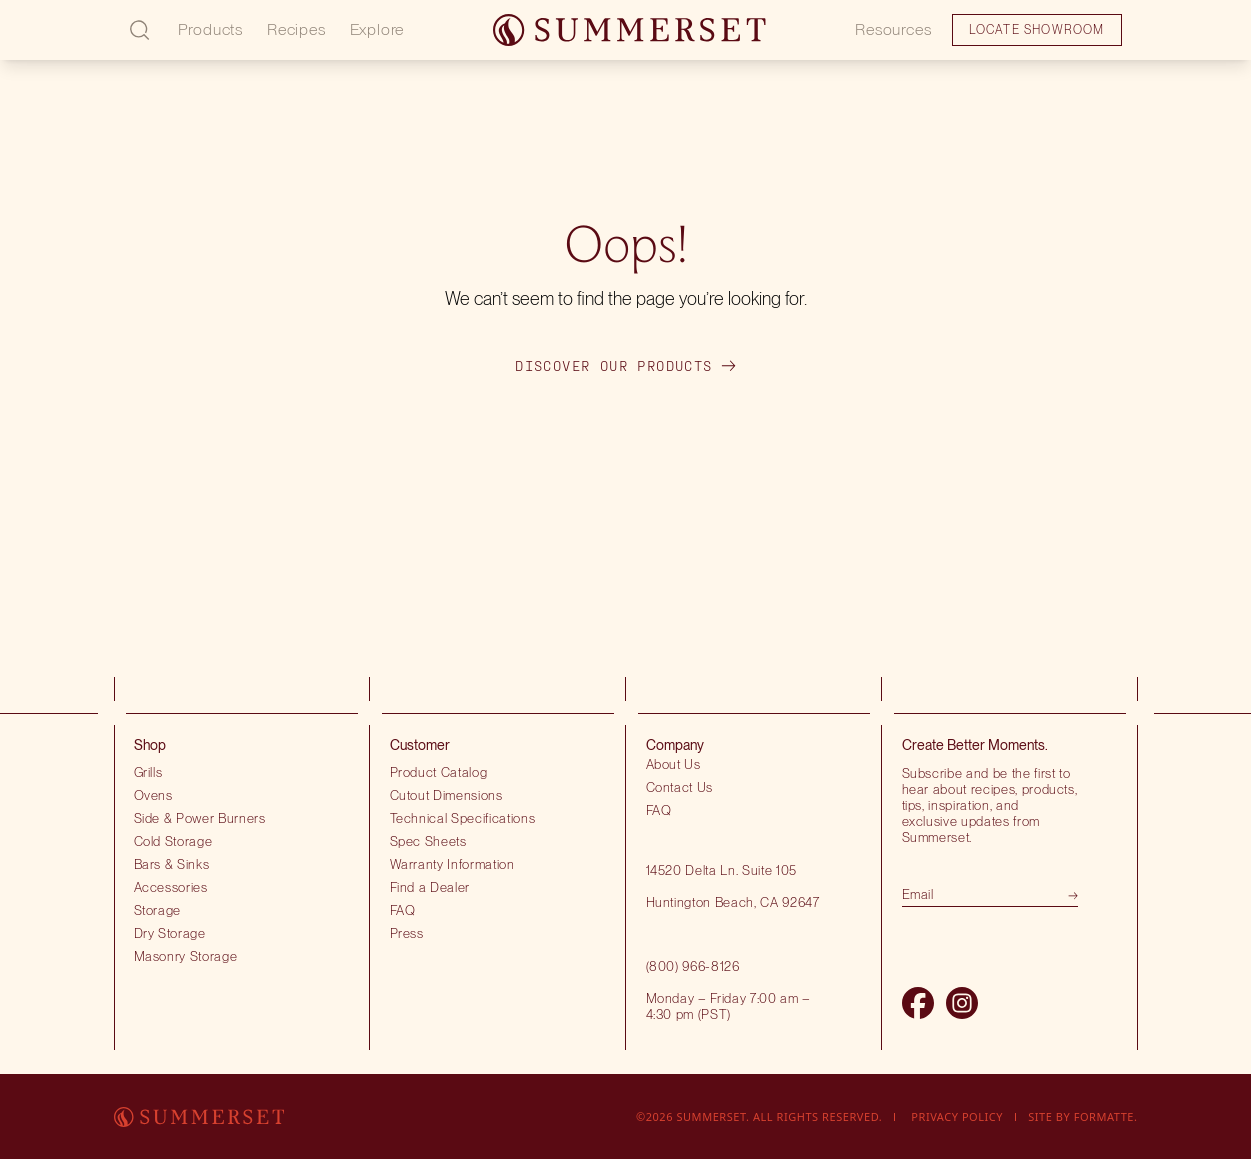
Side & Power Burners (200, 818)
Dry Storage (170, 933)
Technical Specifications (463, 818)
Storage (158, 910)
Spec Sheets (428, 841)
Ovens (153, 795)
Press (407, 933)
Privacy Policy (957, 1116)
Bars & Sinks (172, 864)
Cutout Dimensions (446, 795)
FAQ (403, 910)
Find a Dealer (430, 887)
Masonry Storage (186, 956)
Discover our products (625, 366)
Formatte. (1106, 1116)
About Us (673, 764)
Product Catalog (439, 772)
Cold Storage (173, 841)
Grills (148, 772)
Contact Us (680, 787)
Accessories (171, 887)
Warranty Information (452, 864)
